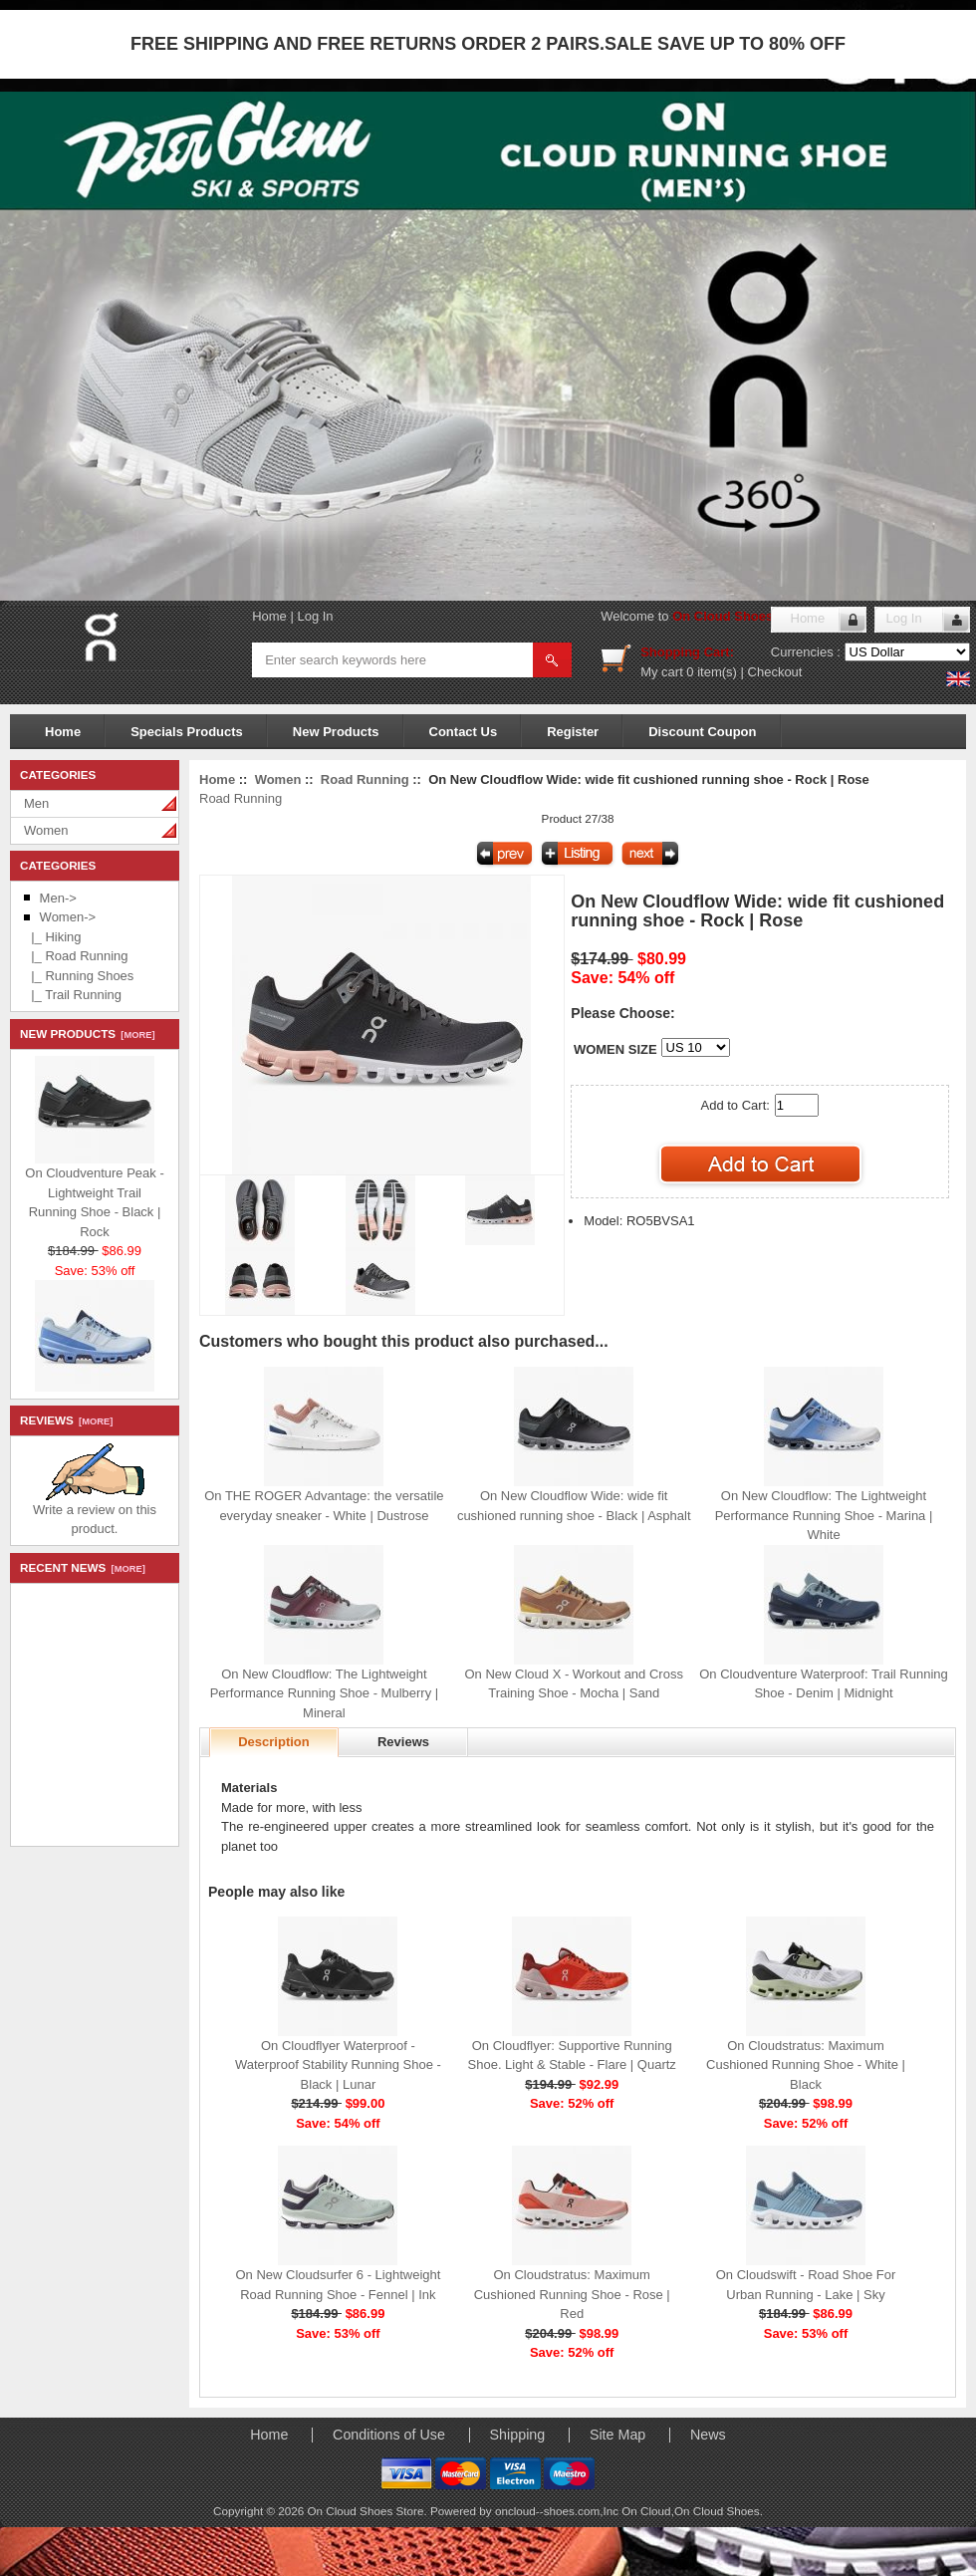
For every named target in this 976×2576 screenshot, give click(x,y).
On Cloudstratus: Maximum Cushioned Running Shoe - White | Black (805, 2065)
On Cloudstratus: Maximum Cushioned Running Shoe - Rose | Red (572, 2294)
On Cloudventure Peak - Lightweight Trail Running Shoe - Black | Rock (94, 1197)
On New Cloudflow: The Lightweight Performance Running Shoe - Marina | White (824, 1515)
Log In (315, 616)
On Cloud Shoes (717, 2510)
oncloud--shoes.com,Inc (558, 2510)
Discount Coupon (702, 731)
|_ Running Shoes (78, 975)
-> (68, 916)
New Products (336, 731)
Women (46, 830)
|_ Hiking (53, 936)
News (708, 2435)
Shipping (518, 2435)
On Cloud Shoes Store (741, 616)
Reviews (403, 1741)
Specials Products (186, 731)
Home (269, 616)
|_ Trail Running (73, 994)
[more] (135, 1035)
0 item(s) (711, 671)
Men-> (58, 898)
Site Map (617, 2435)
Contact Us (463, 731)
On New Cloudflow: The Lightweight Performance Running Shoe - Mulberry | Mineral (324, 1693)
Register (573, 731)
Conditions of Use (389, 2435)
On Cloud (645, 2510)
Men (36, 803)
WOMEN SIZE (615, 1049)
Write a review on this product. (94, 1512)
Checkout (775, 671)
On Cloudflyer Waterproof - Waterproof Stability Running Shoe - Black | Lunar (338, 2065)
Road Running (365, 779)
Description (274, 1741)
